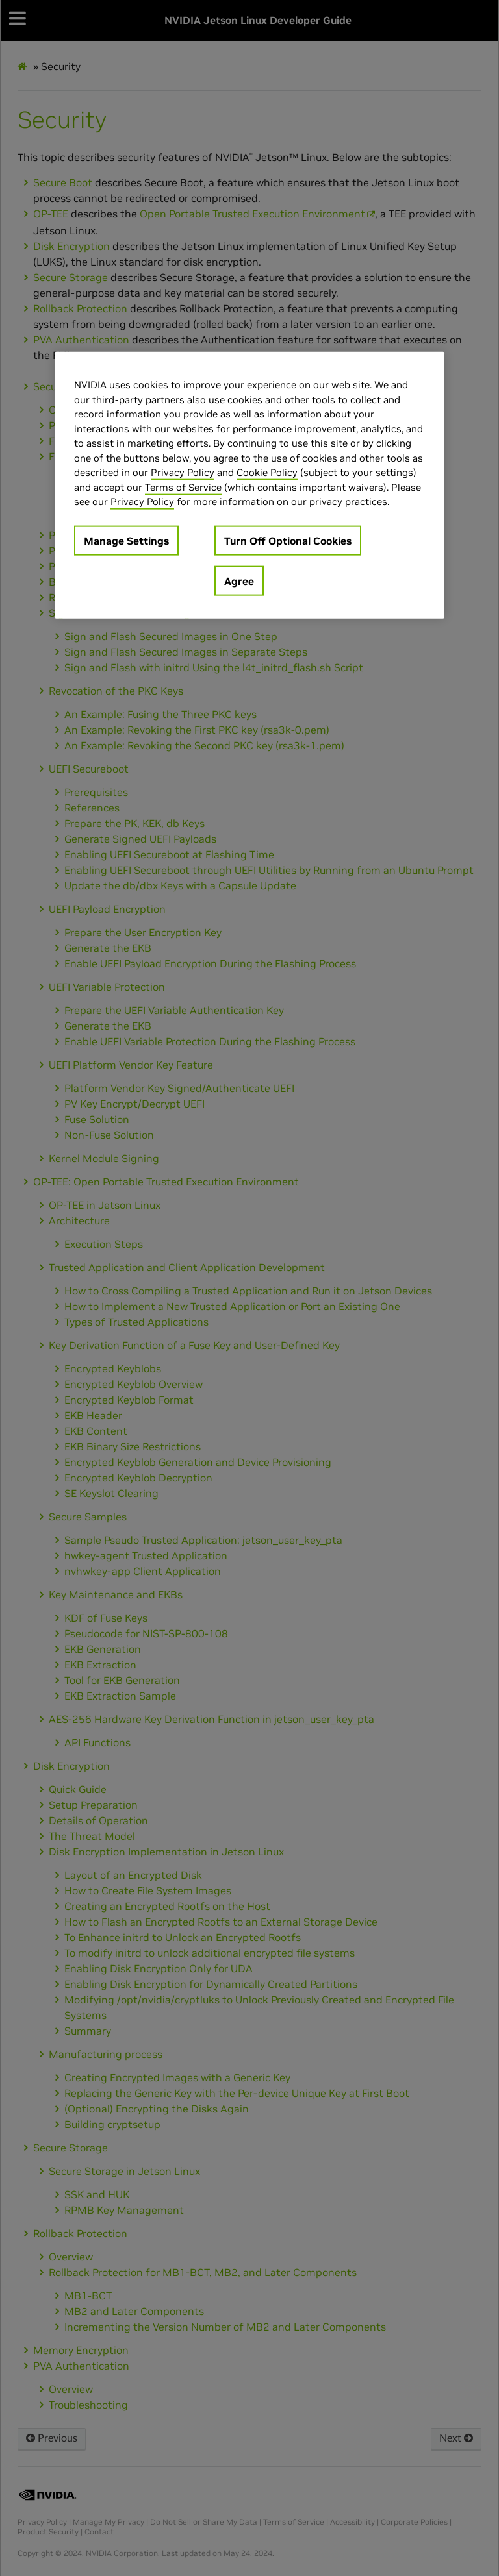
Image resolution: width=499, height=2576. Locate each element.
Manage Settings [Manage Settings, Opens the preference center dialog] (126, 540)
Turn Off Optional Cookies (288, 540)
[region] (249, 485)
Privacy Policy (182, 472)
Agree (239, 580)
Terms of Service (183, 486)
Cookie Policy (267, 472)
